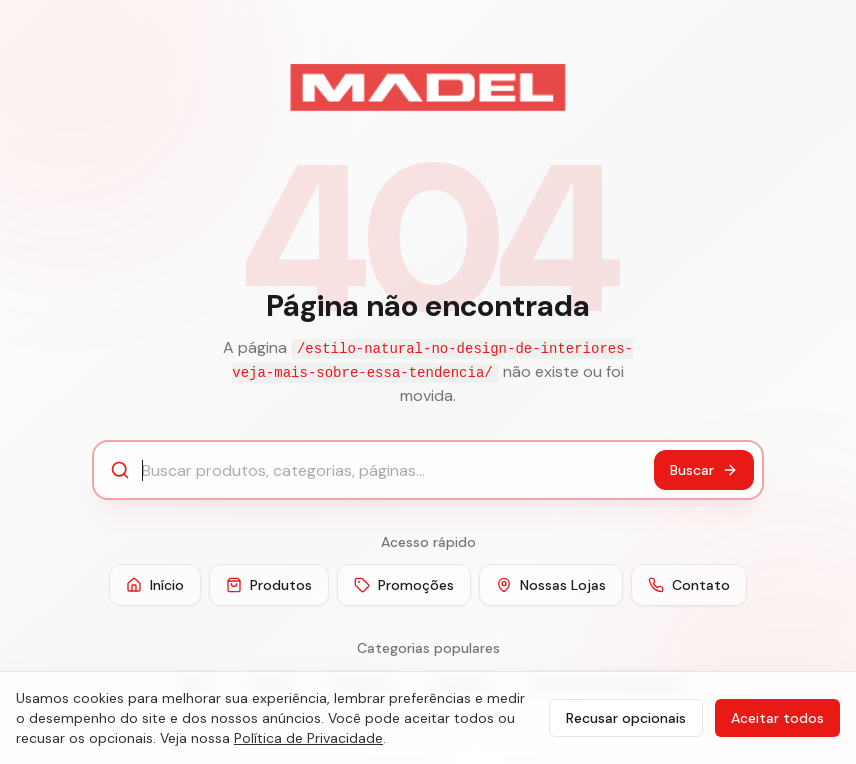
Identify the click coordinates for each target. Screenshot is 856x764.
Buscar (704, 470)
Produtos (269, 585)
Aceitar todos (777, 718)
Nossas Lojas (551, 585)
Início (155, 585)
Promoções (404, 585)
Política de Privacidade (308, 738)
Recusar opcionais (626, 718)
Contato (689, 585)
